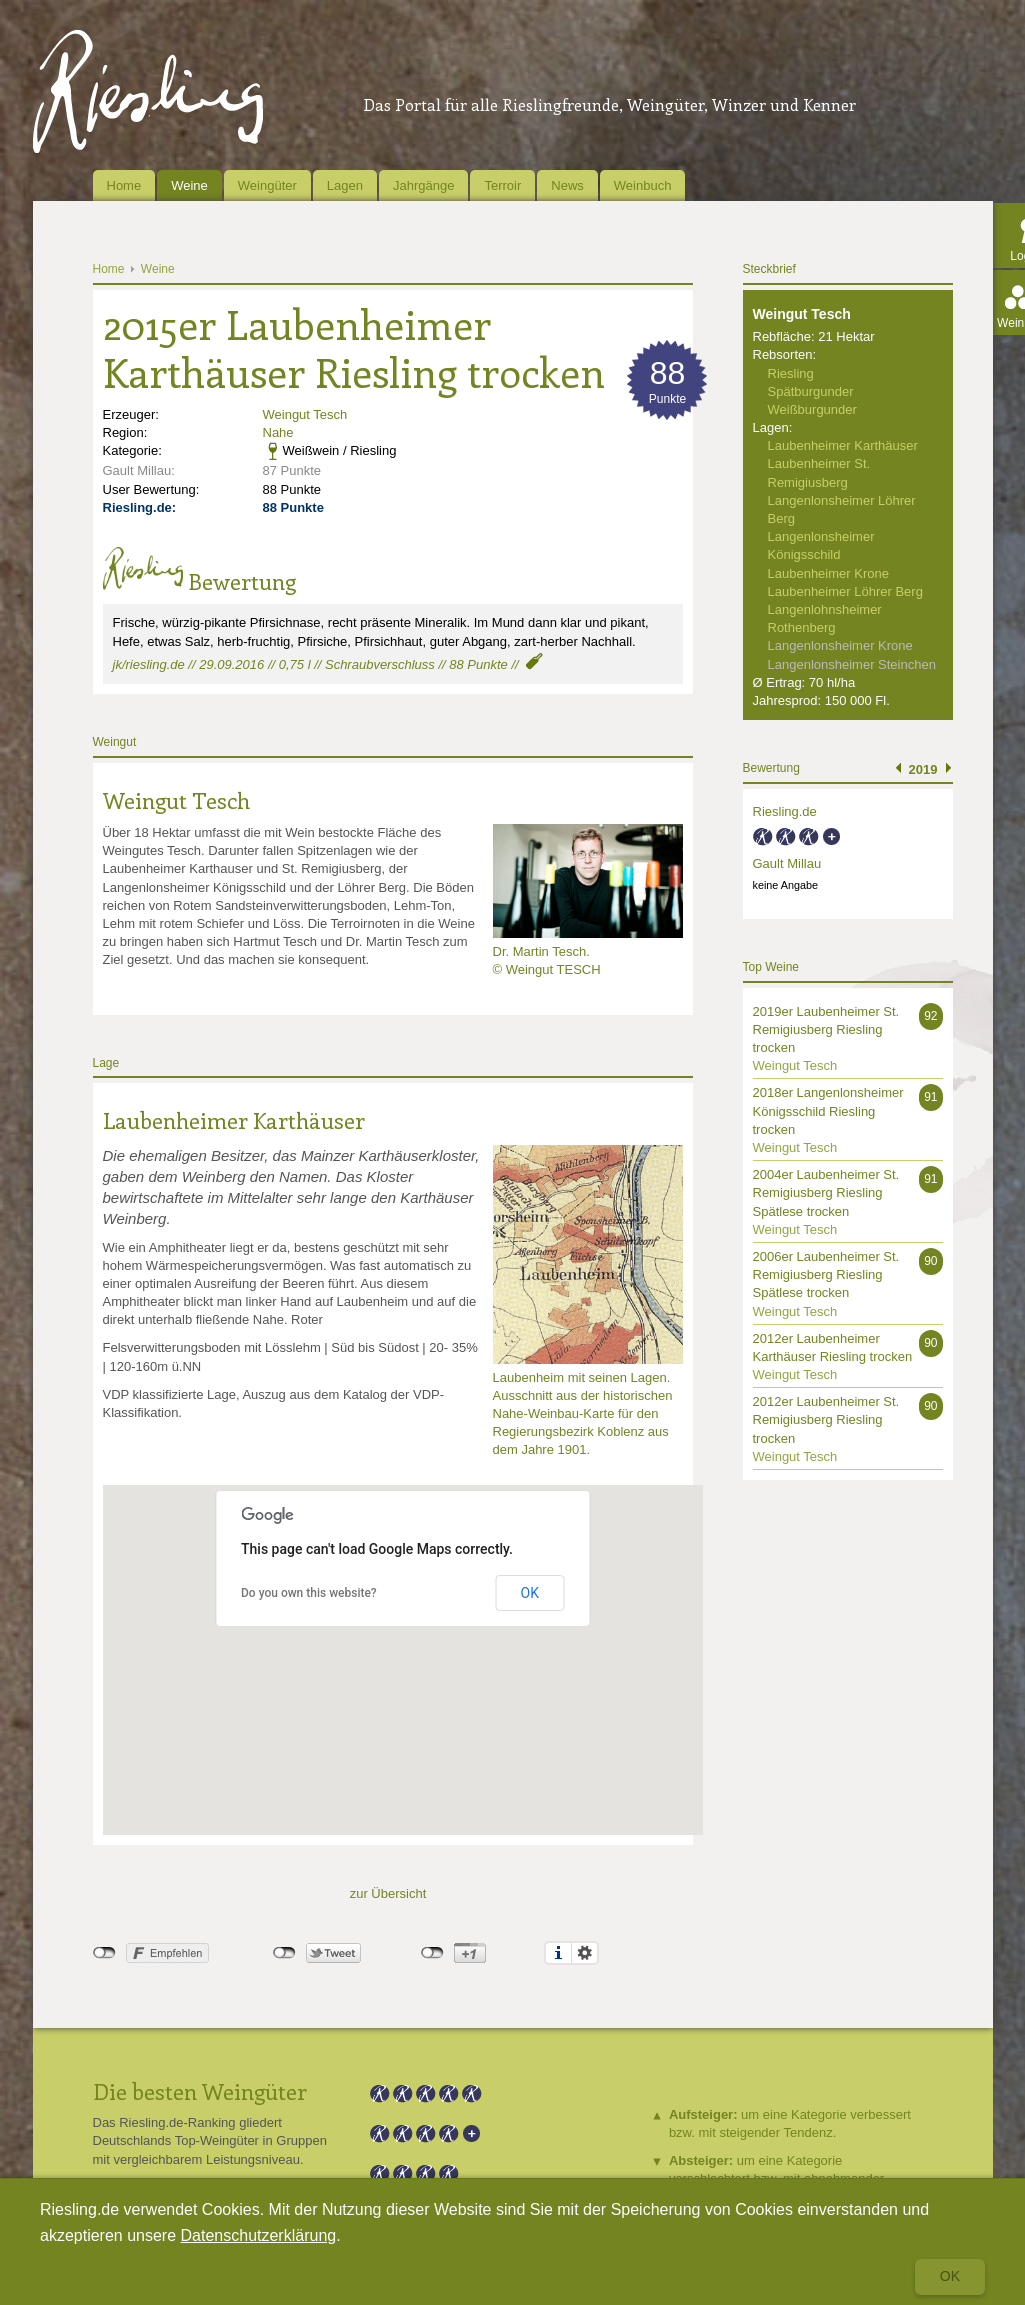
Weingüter (267, 185)
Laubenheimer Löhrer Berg (845, 591)
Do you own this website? (309, 1593)
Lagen (345, 185)
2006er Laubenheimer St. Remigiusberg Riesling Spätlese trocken (826, 1274)
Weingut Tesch (305, 414)
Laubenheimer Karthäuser (234, 1120)
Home (124, 185)
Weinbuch (643, 185)
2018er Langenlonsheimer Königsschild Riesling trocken (828, 1110)
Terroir (502, 185)
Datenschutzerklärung (259, 2235)
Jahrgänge (423, 185)
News (567, 185)
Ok (950, 2276)
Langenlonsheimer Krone (840, 645)
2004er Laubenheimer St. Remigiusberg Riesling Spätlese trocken (826, 1192)
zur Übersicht (388, 1893)
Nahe (278, 432)
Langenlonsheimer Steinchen (852, 664)
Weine (189, 185)
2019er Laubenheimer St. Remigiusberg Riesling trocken (826, 1029)
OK (530, 1593)
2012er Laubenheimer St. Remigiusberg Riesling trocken (826, 1419)
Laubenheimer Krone (828, 573)
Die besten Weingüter (200, 2091)
